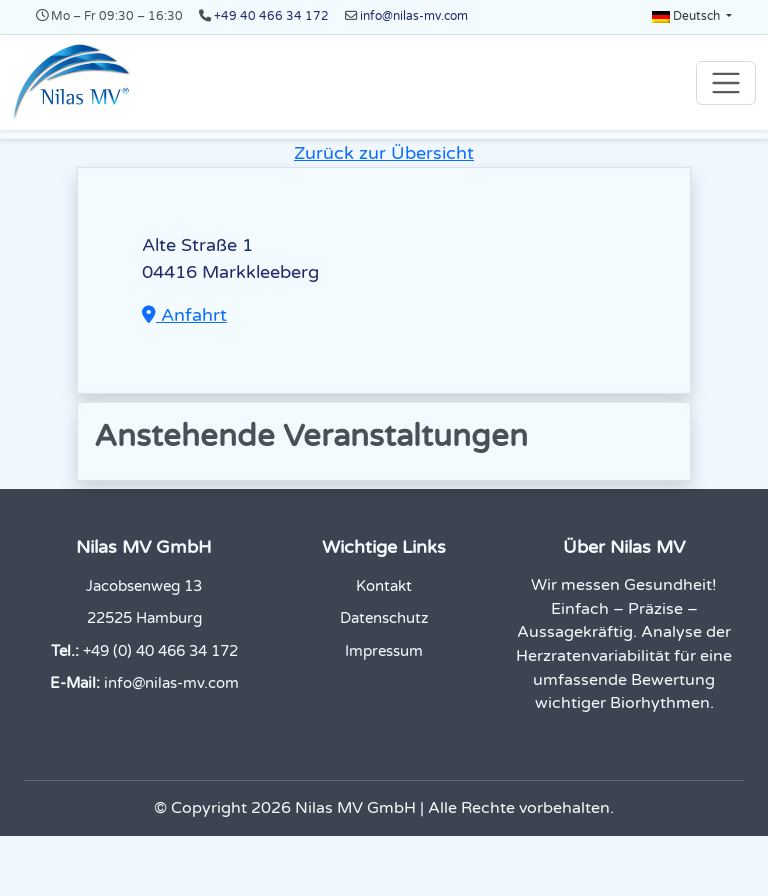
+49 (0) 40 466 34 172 (160, 651)
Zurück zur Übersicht (384, 153)
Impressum (384, 651)
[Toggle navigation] (726, 83)
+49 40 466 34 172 (271, 16)
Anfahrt (184, 315)
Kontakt (384, 586)
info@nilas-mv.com (414, 16)
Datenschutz (384, 618)
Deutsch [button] (687, 16)
